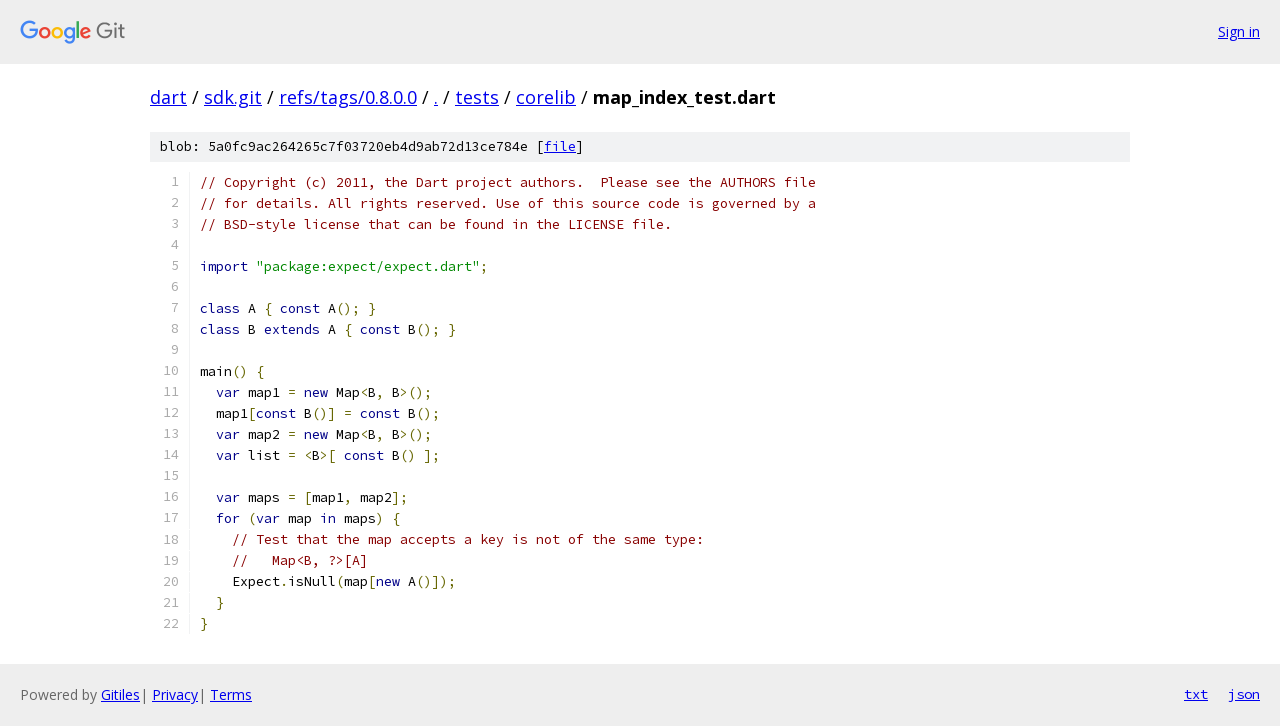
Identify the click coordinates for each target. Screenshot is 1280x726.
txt (1196, 694)
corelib (546, 97)
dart (168, 97)
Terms (231, 694)
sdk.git (233, 97)
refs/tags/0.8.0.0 (348, 97)
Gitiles (120, 694)
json (1244, 694)
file (560, 146)
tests (477, 97)
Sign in (1239, 31)
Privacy (175, 694)
